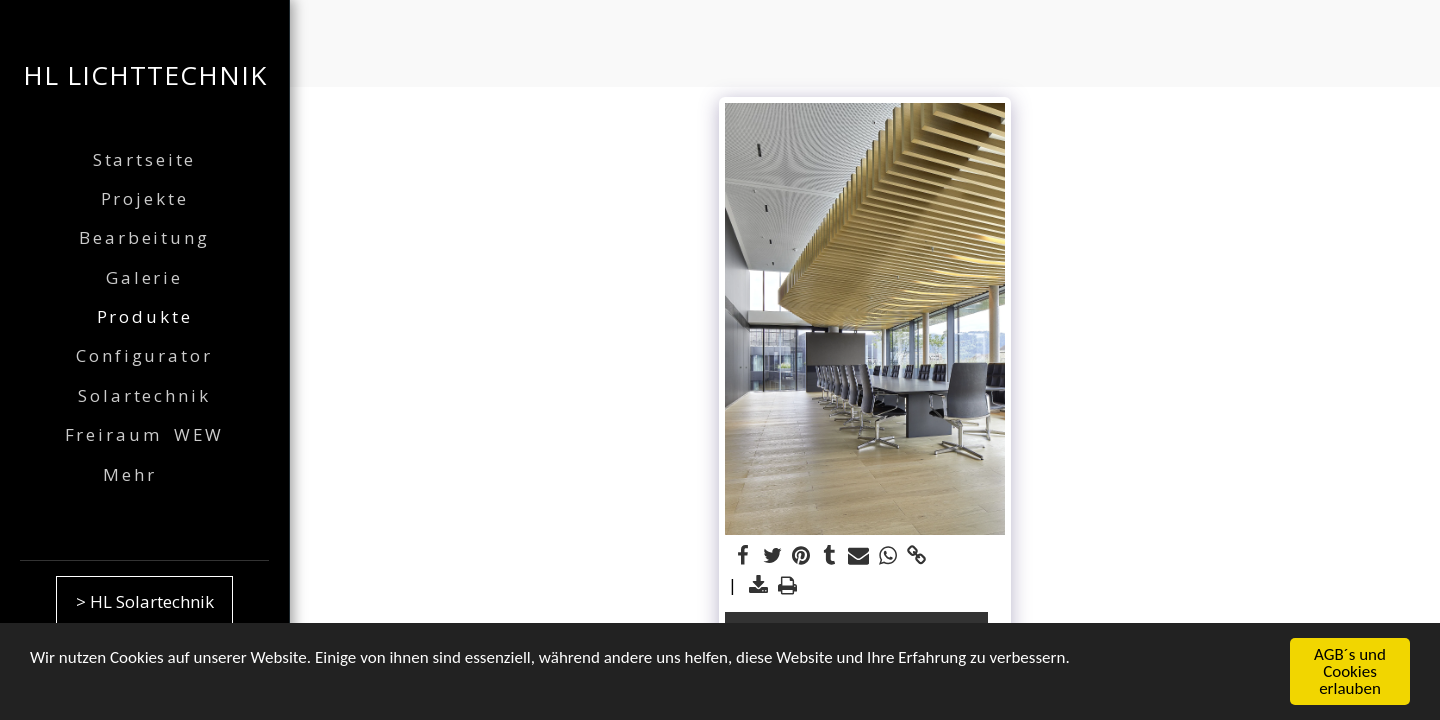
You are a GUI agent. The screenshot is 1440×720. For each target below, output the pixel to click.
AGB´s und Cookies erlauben (1350, 672)
